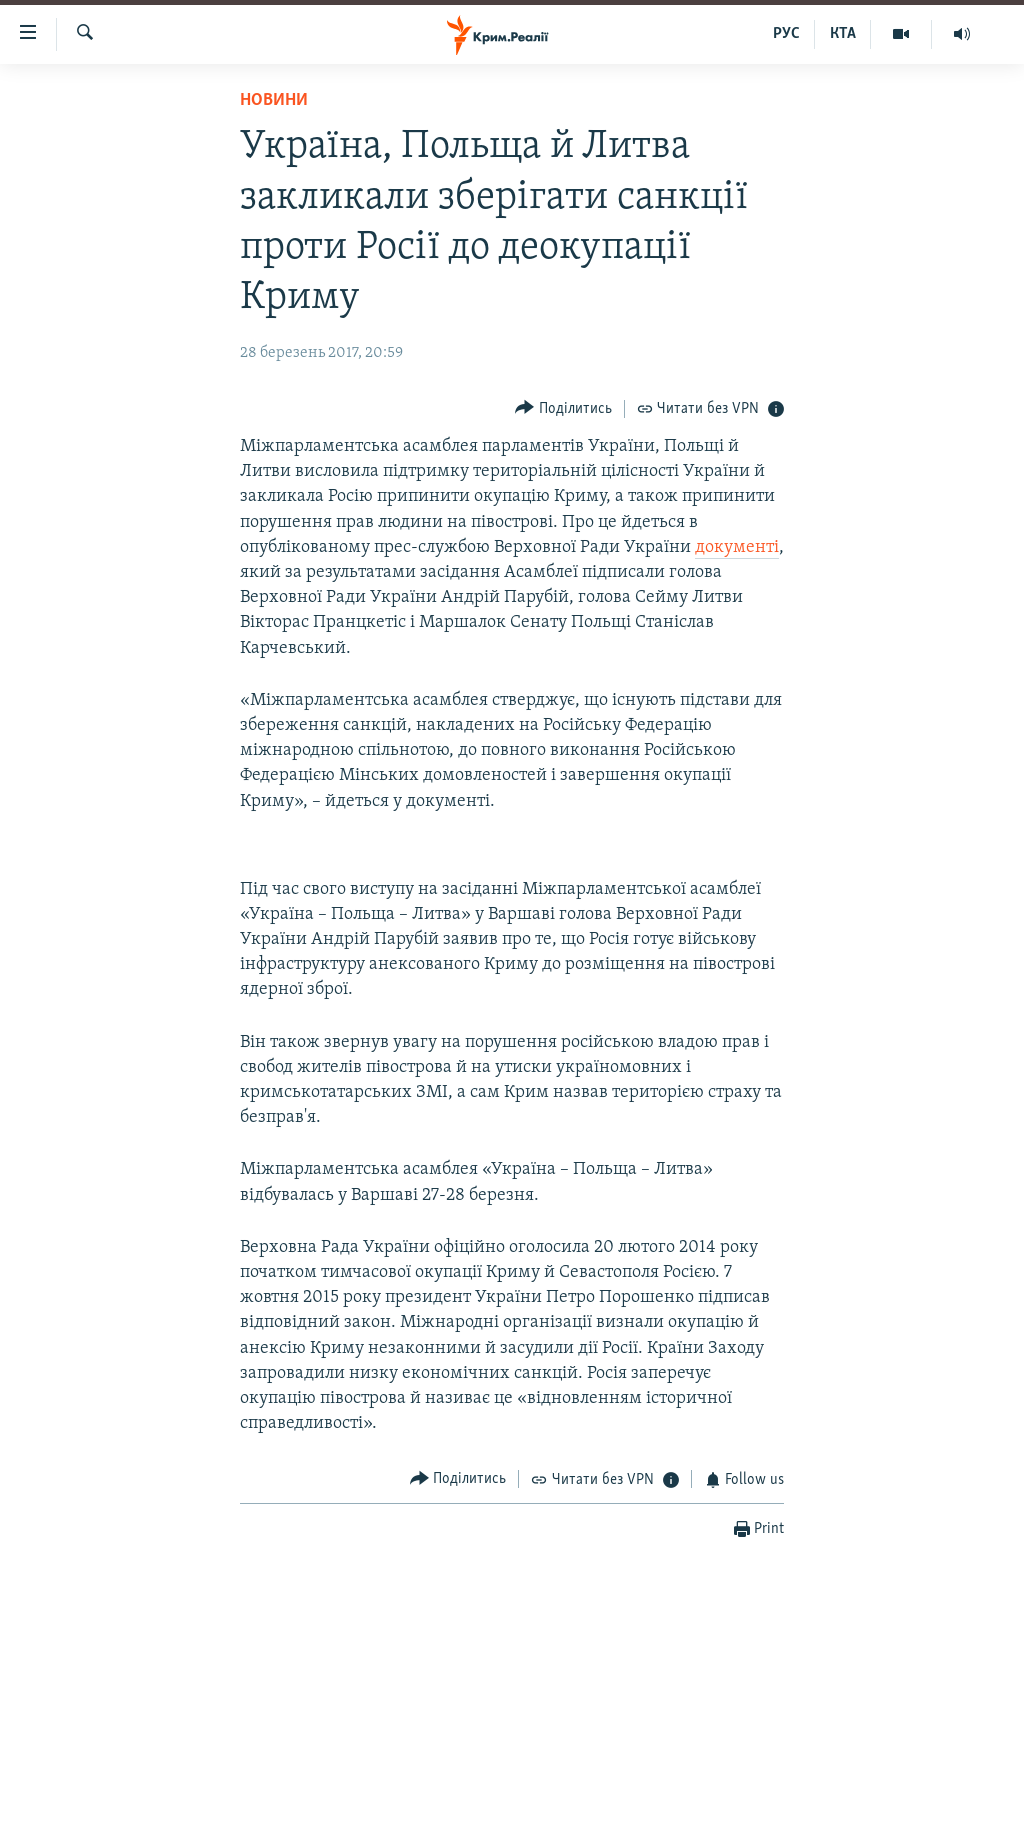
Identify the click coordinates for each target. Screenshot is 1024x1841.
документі (737, 547)
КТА (843, 34)
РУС (786, 34)
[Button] (563, 408)
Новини (274, 100)
